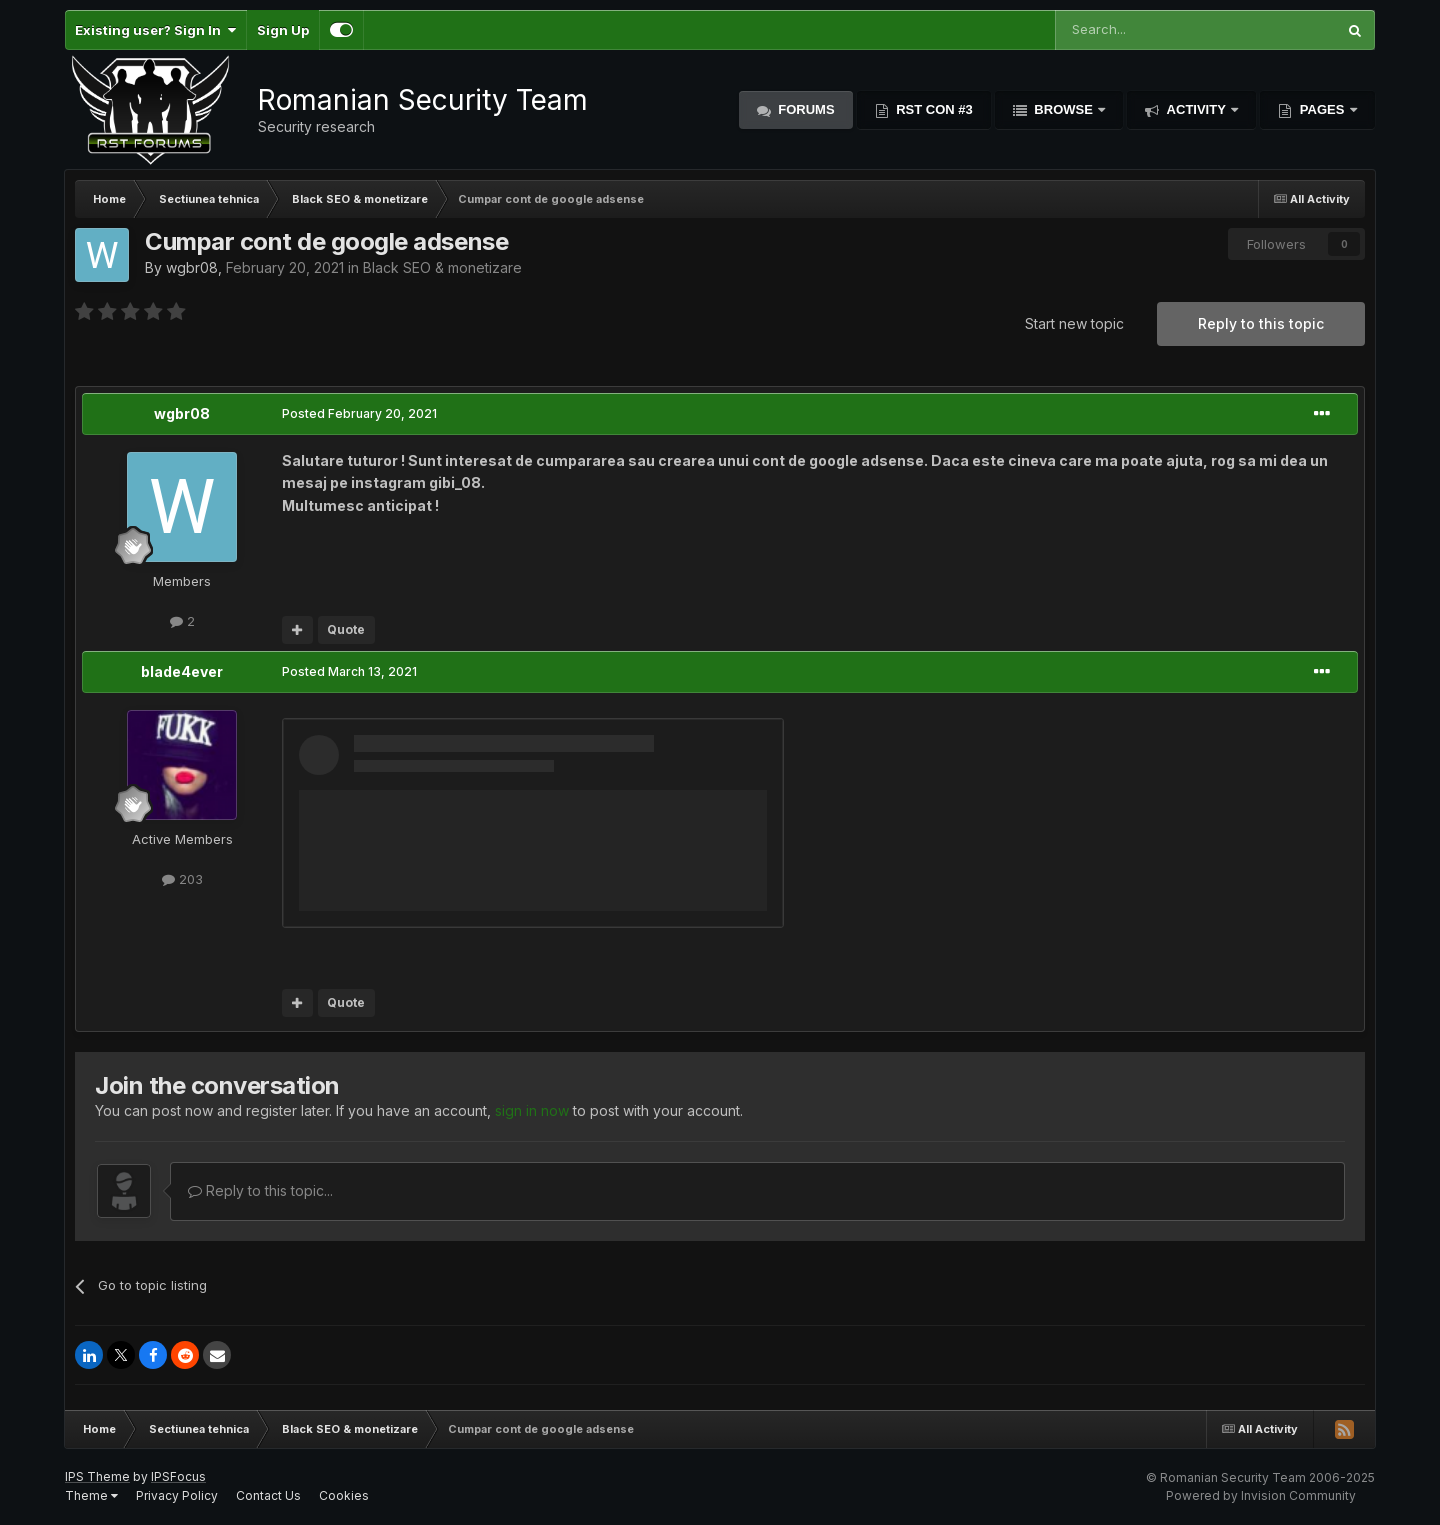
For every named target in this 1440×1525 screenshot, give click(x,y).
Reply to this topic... (260, 1190)
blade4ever (182, 671)
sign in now (532, 1110)
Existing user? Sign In (155, 30)
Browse (1064, 109)
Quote (346, 629)
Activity (1196, 109)
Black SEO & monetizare (442, 267)
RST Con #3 (933, 109)
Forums (805, 109)
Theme (91, 1495)
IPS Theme (97, 1476)
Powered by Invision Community (1261, 1495)
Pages (1322, 109)
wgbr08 (192, 267)
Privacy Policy (177, 1495)
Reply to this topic (1261, 323)
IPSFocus (178, 1476)
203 (182, 879)
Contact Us (268, 1495)
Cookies (344, 1495)
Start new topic (1074, 323)
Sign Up (283, 30)
